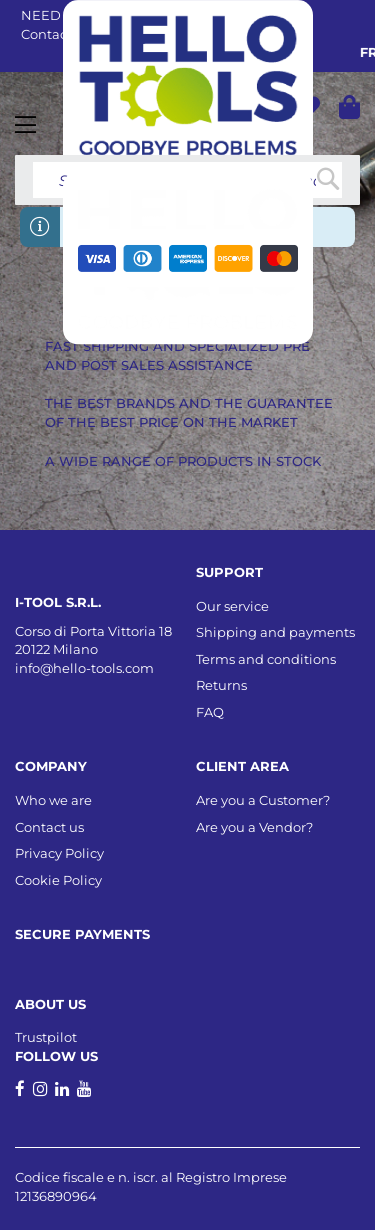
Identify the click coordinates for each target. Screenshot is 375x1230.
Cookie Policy (58, 880)
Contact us (49, 827)
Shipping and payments (275, 632)
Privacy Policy (59, 853)
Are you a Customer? (263, 800)
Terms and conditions (266, 659)
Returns (221, 685)
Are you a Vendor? (254, 827)
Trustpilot (46, 1037)
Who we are (53, 800)
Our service (232, 606)
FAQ (210, 712)
